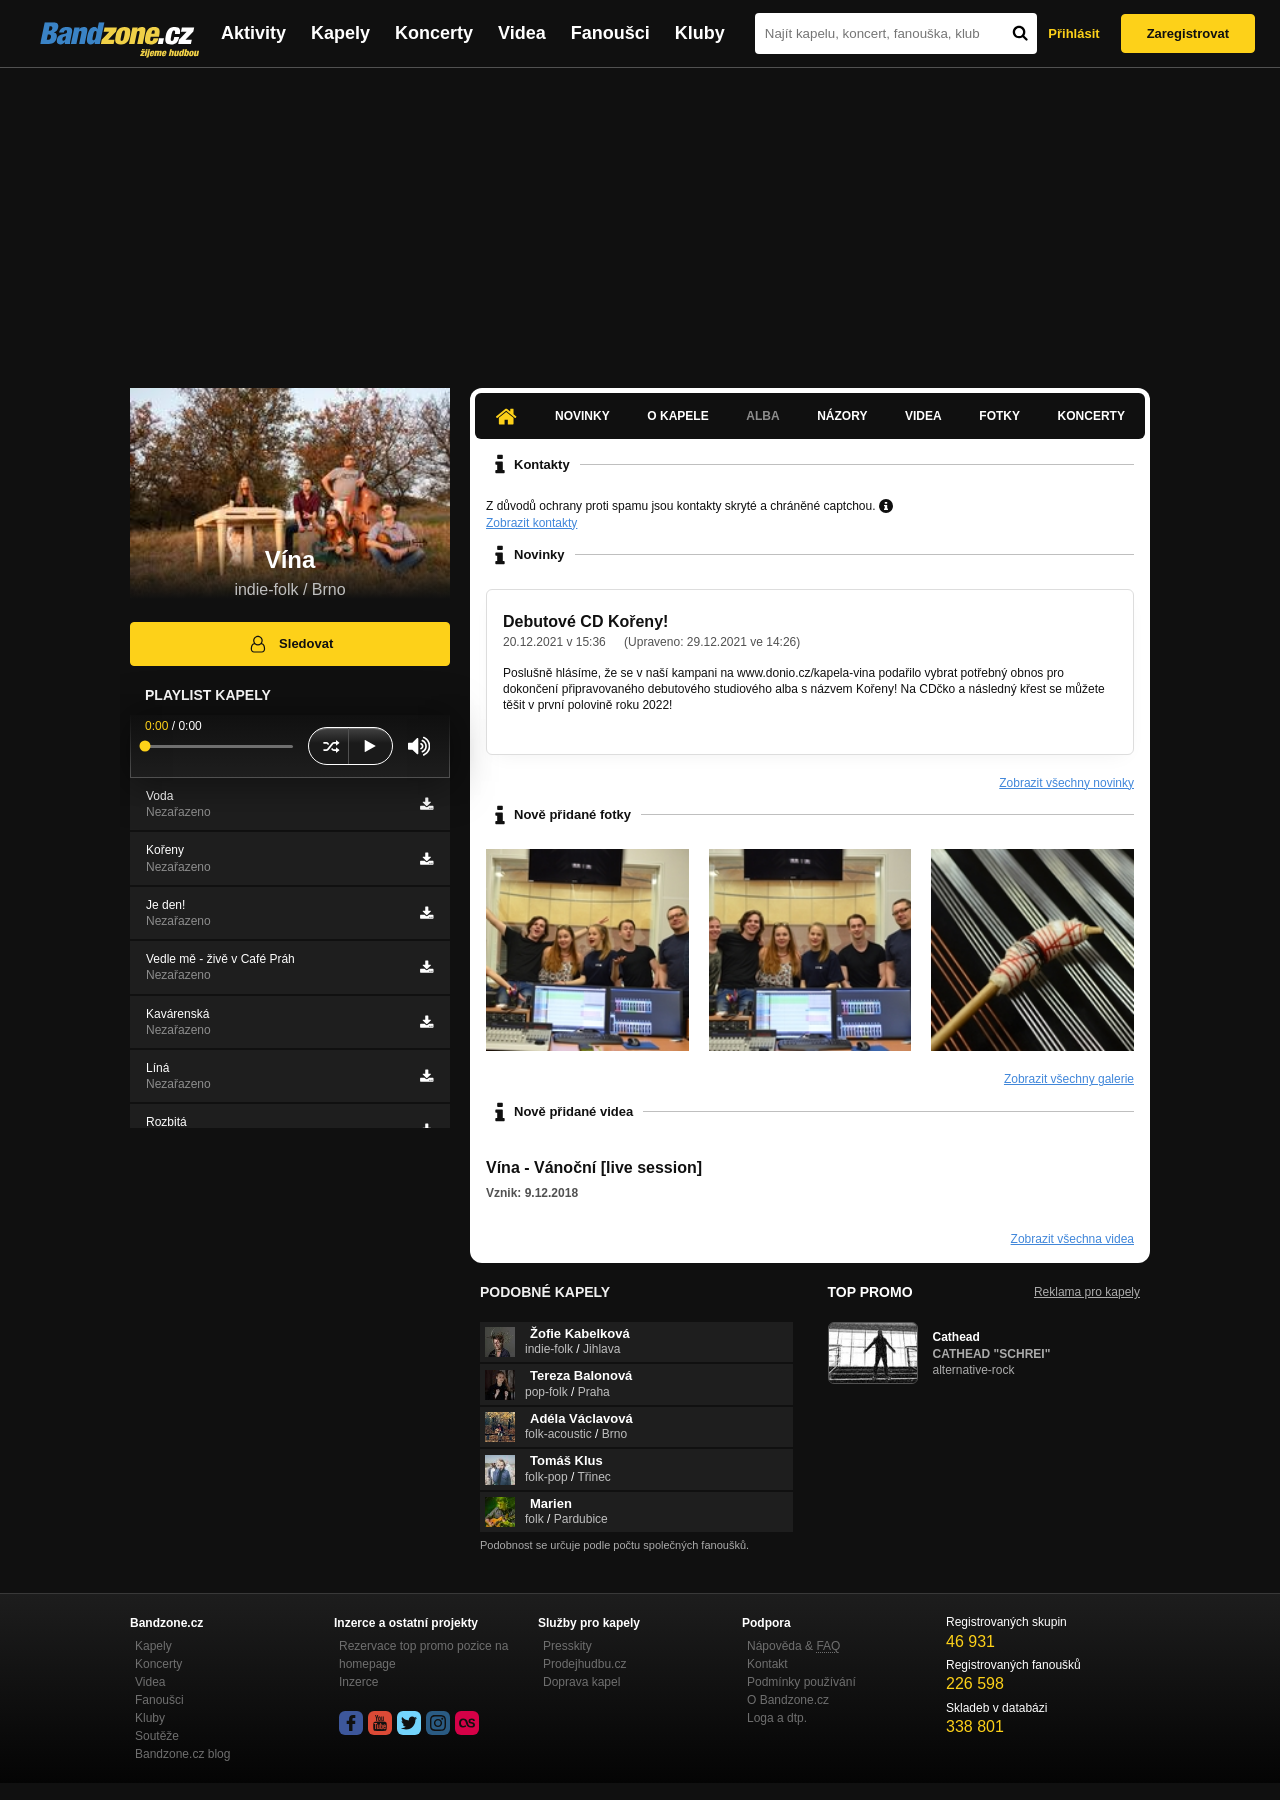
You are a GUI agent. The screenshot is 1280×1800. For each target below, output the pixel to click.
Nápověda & (793, 1646)
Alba (762, 416)
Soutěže (157, 1736)
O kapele (677, 416)
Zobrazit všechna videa (1072, 1239)
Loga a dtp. (777, 1718)
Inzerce (358, 1682)
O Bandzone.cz (788, 1700)
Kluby (700, 33)
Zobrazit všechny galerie (1069, 1079)
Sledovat (290, 644)
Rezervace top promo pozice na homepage (423, 1655)
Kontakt (767, 1664)
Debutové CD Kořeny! (585, 621)
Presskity (567, 1646)
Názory (842, 416)
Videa (522, 33)
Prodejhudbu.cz (584, 1664)
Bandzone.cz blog (182, 1754)
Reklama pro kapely (1087, 1292)
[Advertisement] (640, 218)
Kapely (340, 33)
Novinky (582, 416)
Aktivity (253, 33)
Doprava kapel (581, 1682)
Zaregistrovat (1188, 33)
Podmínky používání (801, 1682)
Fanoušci (610, 33)
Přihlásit (1073, 33)
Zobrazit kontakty (531, 523)
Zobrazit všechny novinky (1066, 783)
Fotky (999, 416)
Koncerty (434, 33)
